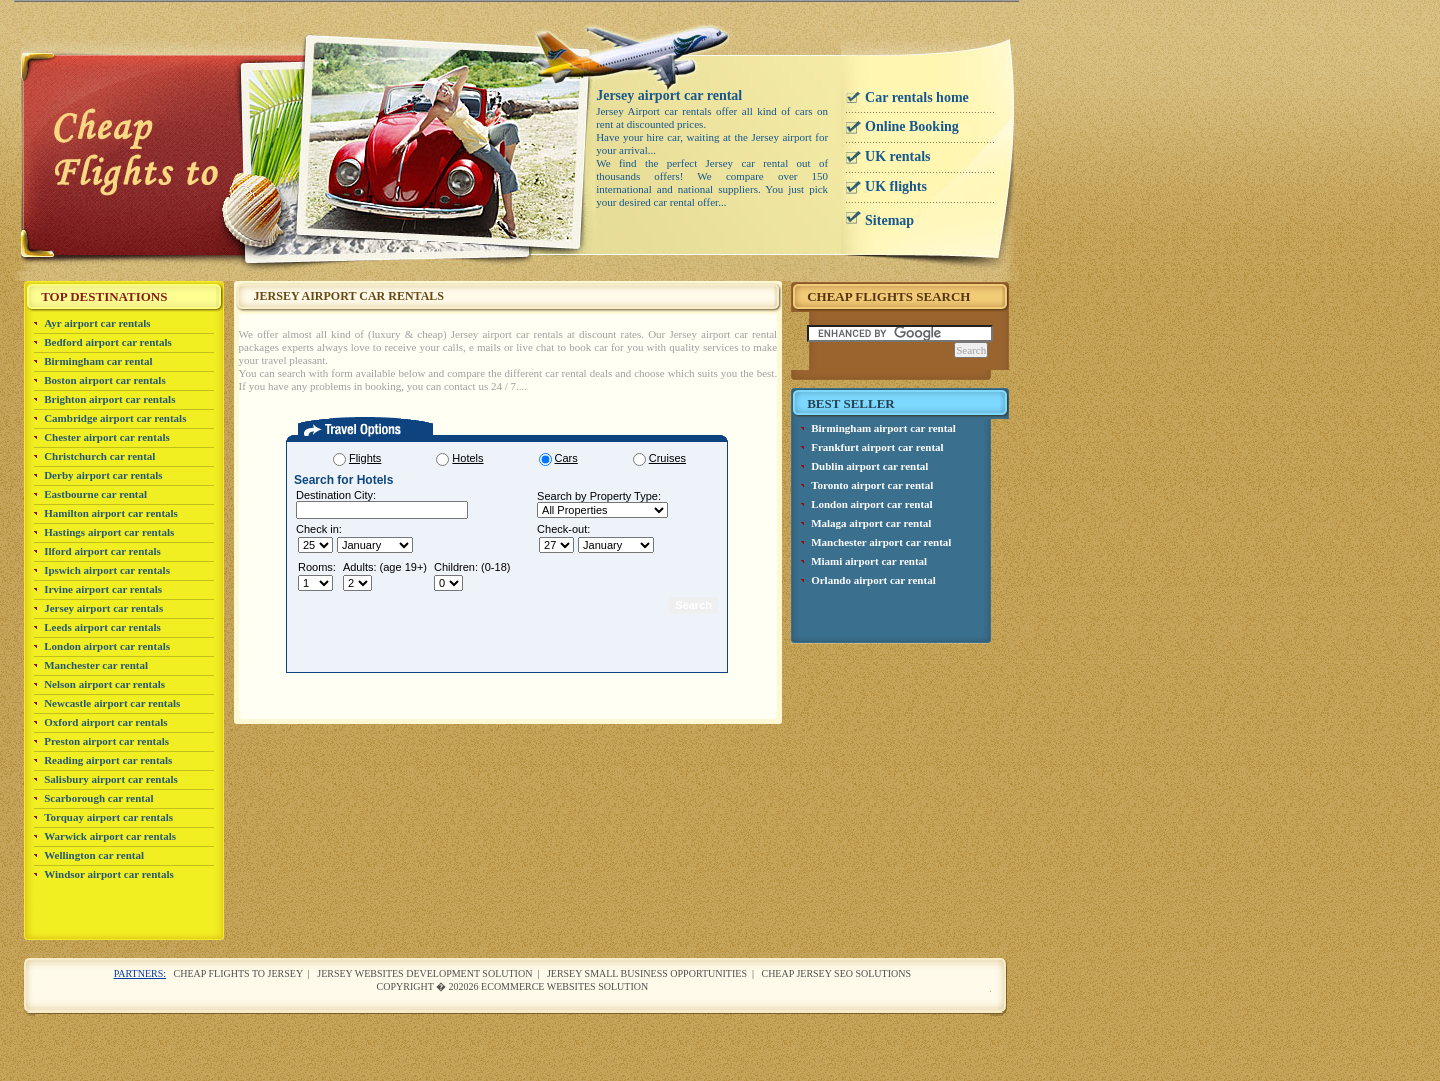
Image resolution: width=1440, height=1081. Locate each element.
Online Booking (912, 126)
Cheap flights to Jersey (238, 973)
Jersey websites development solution (424, 973)
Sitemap (889, 220)
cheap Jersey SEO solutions (836, 973)
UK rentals (897, 156)
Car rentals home (917, 97)
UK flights (896, 186)
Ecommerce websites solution (564, 986)
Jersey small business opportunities (648, 973)
